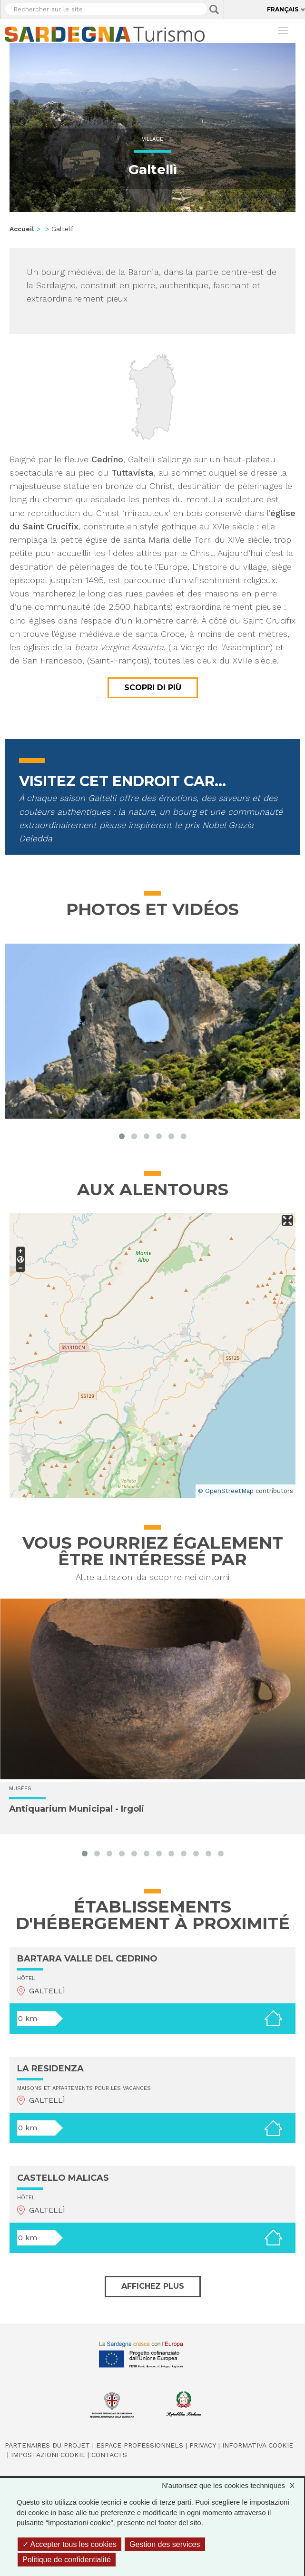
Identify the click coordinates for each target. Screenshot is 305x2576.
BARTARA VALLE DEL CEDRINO (87, 1958)
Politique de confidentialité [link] (66, 2560)
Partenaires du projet (47, 2445)
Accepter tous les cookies (69, 2544)
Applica (214, 9)
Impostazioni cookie (48, 2455)
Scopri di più (152, 687)
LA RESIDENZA (50, 2068)
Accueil (22, 229)
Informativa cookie (257, 2445)
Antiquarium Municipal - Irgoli (76, 1809)
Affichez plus (152, 2286)
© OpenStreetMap (226, 1490)
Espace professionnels (139, 2445)
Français (282, 9)
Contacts (109, 2455)
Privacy (202, 2445)
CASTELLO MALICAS (63, 2178)
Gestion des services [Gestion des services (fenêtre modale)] (164, 2544)
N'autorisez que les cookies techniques (233, 2485)
